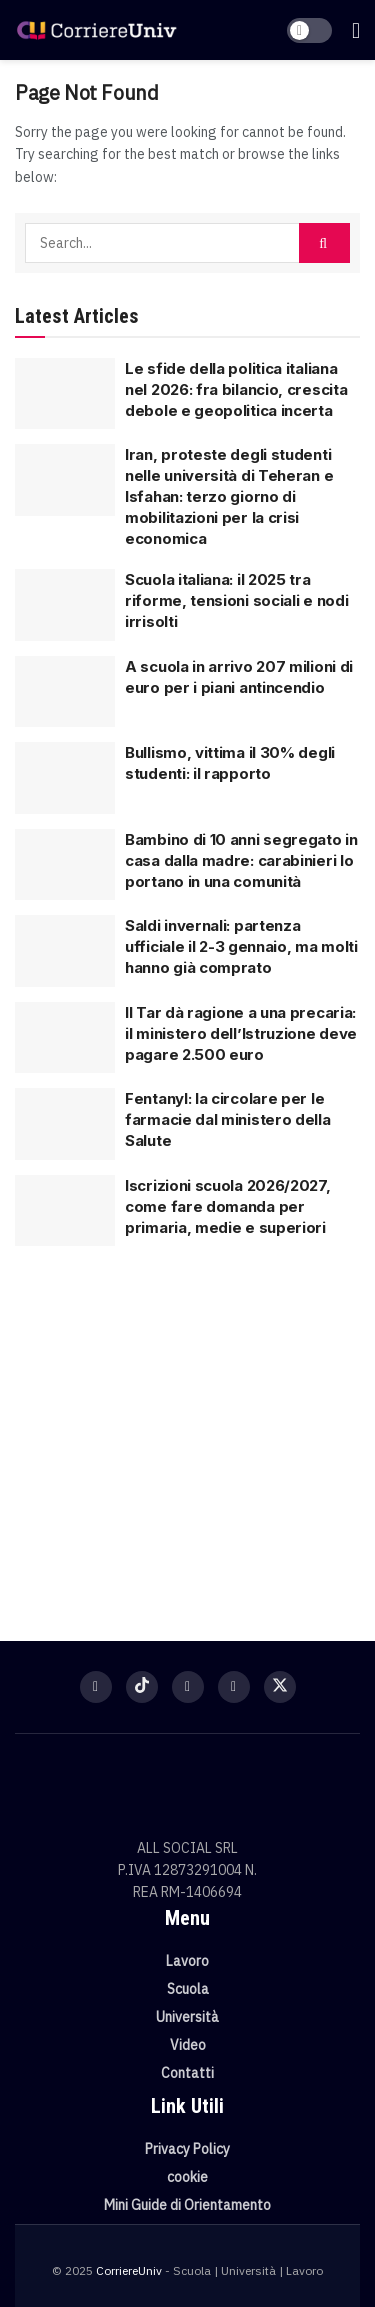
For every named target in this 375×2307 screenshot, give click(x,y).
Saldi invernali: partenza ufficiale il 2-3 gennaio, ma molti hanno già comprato (241, 946)
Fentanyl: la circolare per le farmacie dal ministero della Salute (228, 1119)
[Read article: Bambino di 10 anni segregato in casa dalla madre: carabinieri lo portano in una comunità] (65, 865)
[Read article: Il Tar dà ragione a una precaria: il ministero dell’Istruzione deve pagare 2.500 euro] (65, 1038)
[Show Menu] (356, 30)
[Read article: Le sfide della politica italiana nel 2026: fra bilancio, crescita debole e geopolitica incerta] (65, 394)
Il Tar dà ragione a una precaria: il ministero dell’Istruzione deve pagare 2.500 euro (241, 1033)
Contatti (187, 2073)
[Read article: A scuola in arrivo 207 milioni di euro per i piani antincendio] (65, 692)
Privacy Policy (187, 2149)
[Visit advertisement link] (187, 1431)
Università (187, 2017)
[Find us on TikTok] (142, 1687)
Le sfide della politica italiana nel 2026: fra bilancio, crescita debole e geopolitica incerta (236, 389)
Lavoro (187, 1961)
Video (188, 2045)
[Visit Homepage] (96, 30)
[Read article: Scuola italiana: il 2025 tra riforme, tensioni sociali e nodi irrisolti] (65, 605)
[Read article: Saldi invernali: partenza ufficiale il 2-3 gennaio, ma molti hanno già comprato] (65, 951)
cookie (187, 2177)
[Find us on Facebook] (96, 1687)
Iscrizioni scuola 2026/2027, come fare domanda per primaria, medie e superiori (228, 1206)
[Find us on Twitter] (280, 1687)
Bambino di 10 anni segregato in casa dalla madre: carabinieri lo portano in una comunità (241, 860)
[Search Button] (324, 243)
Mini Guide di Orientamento (187, 2205)
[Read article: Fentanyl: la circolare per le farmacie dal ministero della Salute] (65, 1124)
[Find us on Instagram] (188, 1687)
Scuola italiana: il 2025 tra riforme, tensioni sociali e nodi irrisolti (236, 600)
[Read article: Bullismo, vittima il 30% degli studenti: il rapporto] (65, 778)
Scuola (188, 1989)
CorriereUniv (129, 2270)
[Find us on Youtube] (234, 1687)
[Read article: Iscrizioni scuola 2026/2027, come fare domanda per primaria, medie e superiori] (65, 1211)
